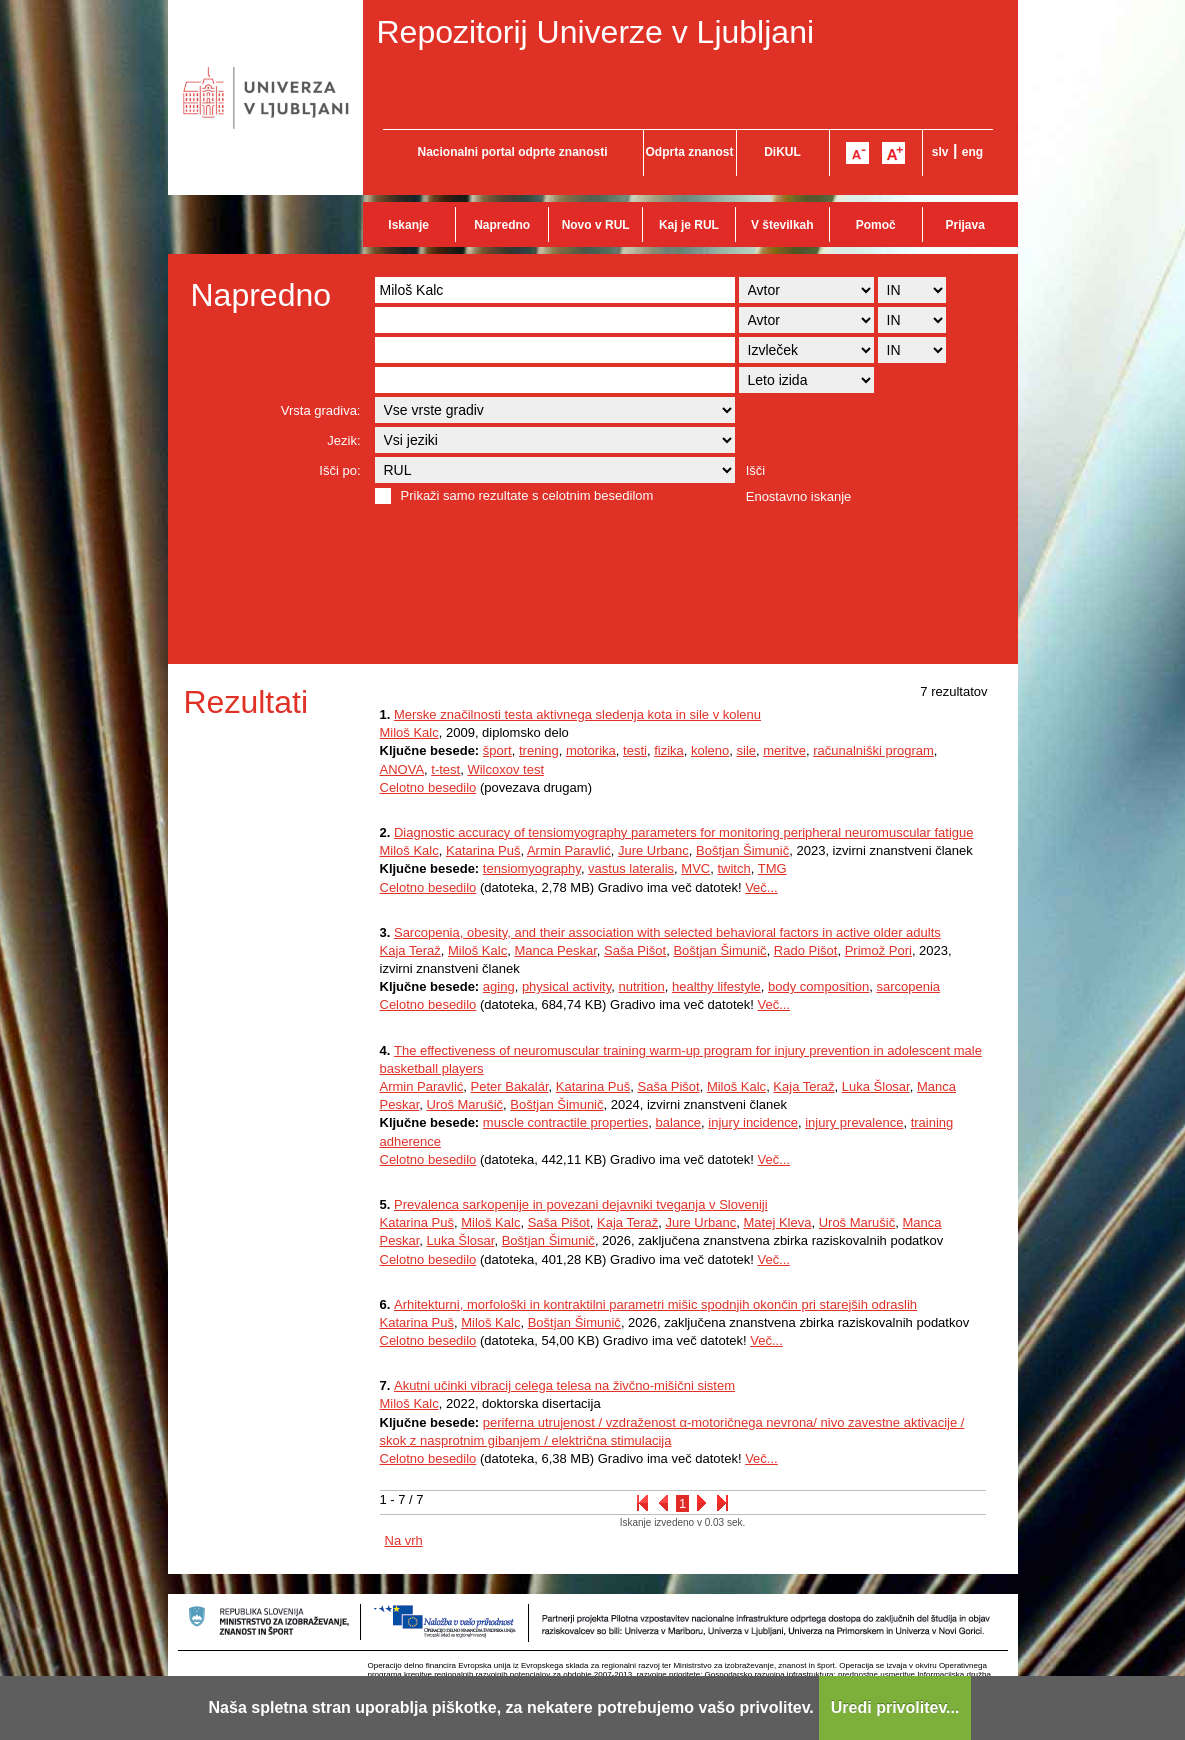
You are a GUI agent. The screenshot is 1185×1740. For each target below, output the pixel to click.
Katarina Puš (483, 850)
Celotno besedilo (428, 787)
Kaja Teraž (410, 950)
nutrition (641, 986)
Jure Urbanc (653, 850)
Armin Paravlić (569, 850)
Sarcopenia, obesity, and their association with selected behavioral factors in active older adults (667, 932)
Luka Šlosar (876, 1086)
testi (635, 750)
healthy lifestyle (716, 986)
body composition (818, 986)
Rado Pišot (806, 950)
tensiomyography (532, 868)
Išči (756, 470)
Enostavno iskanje (799, 496)
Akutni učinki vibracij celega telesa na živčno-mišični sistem (564, 1385)
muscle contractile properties (565, 1122)
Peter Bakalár (510, 1086)
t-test (445, 769)
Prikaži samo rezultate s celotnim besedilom (527, 495)
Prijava (965, 225)
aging (499, 986)
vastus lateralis (631, 868)
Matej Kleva (778, 1222)
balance (679, 1122)
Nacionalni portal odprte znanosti (512, 152)
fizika (669, 750)
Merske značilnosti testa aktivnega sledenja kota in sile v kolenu (577, 714)
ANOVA (402, 769)
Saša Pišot (635, 950)
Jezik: (343, 440)
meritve (784, 750)
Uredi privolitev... (895, 1707)
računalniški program (873, 750)
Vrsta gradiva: (321, 410)
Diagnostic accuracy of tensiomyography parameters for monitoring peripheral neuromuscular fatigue (684, 832)
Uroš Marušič (464, 1104)
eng (972, 152)
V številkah (782, 225)
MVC (695, 868)
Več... (761, 887)
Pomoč (876, 225)
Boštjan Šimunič (742, 850)
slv (940, 152)
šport (497, 750)
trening (539, 750)
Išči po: (339, 470)
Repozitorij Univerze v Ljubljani (596, 32)
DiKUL (782, 152)
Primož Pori (878, 950)
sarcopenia (908, 986)
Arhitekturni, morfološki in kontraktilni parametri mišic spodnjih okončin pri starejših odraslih (655, 1304)
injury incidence (753, 1122)
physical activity (566, 986)
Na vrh (404, 1540)
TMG (772, 868)
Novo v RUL (596, 225)
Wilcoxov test (505, 769)
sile (747, 750)
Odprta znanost (689, 152)
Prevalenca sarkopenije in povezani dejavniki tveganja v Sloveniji (581, 1204)
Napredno (502, 225)
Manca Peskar (555, 950)
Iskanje (408, 225)
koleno (710, 750)
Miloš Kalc (409, 732)
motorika (591, 750)
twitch (733, 868)
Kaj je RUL (689, 225)
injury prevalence (854, 1122)
